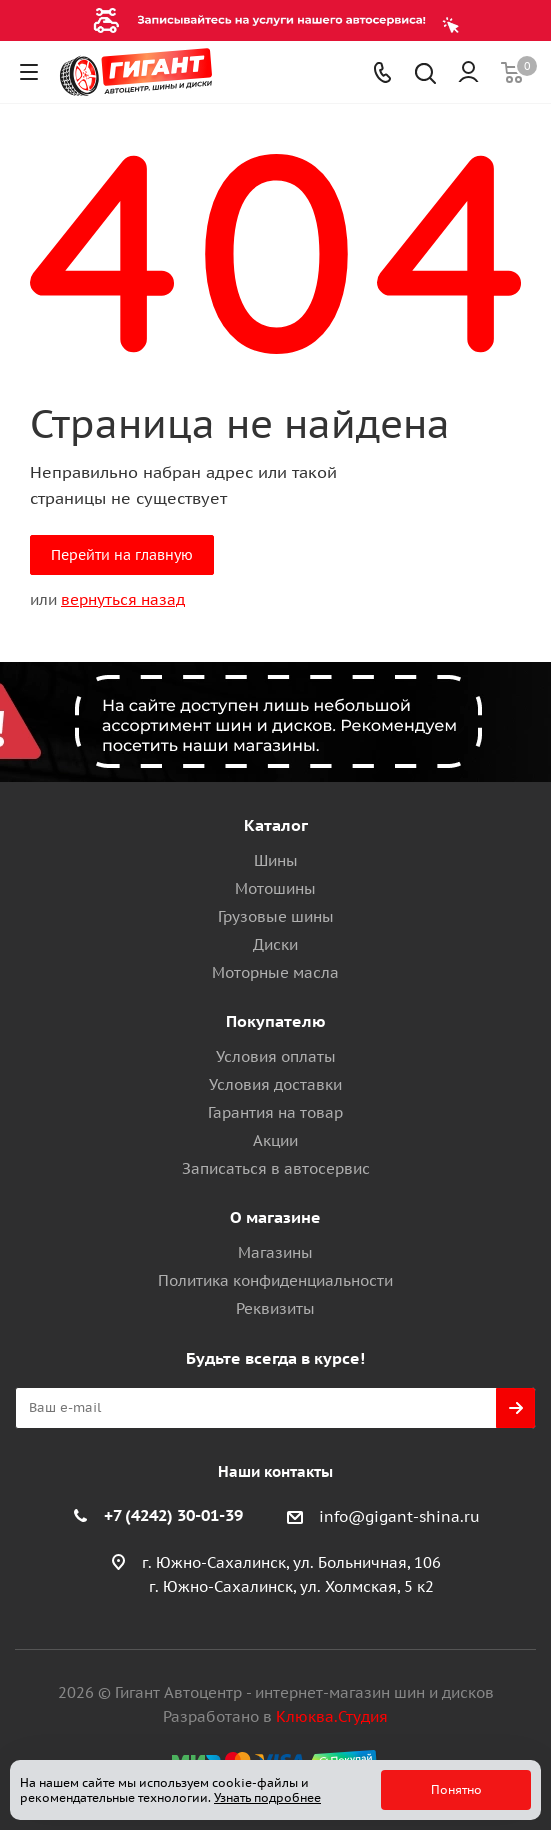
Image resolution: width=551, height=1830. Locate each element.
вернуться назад (123, 599)
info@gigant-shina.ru (399, 1516)
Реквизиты (275, 1308)
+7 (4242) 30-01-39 (173, 1515)
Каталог (276, 825)
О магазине (275, 1217)
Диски (275, 944)
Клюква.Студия (332, 1716)
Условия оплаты (276, 1056)
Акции (275, 1140)
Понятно (456, 1789)
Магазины (275, 1252)
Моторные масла (275, 972)
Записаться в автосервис (276, 1168)
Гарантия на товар (275, 1112)
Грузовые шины (276, 916)
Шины (276, 860)
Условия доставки (275, 1084)
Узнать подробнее (267, 1797)
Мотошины (275, 888)
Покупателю (276, 1021)
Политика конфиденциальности (275, 1280)
